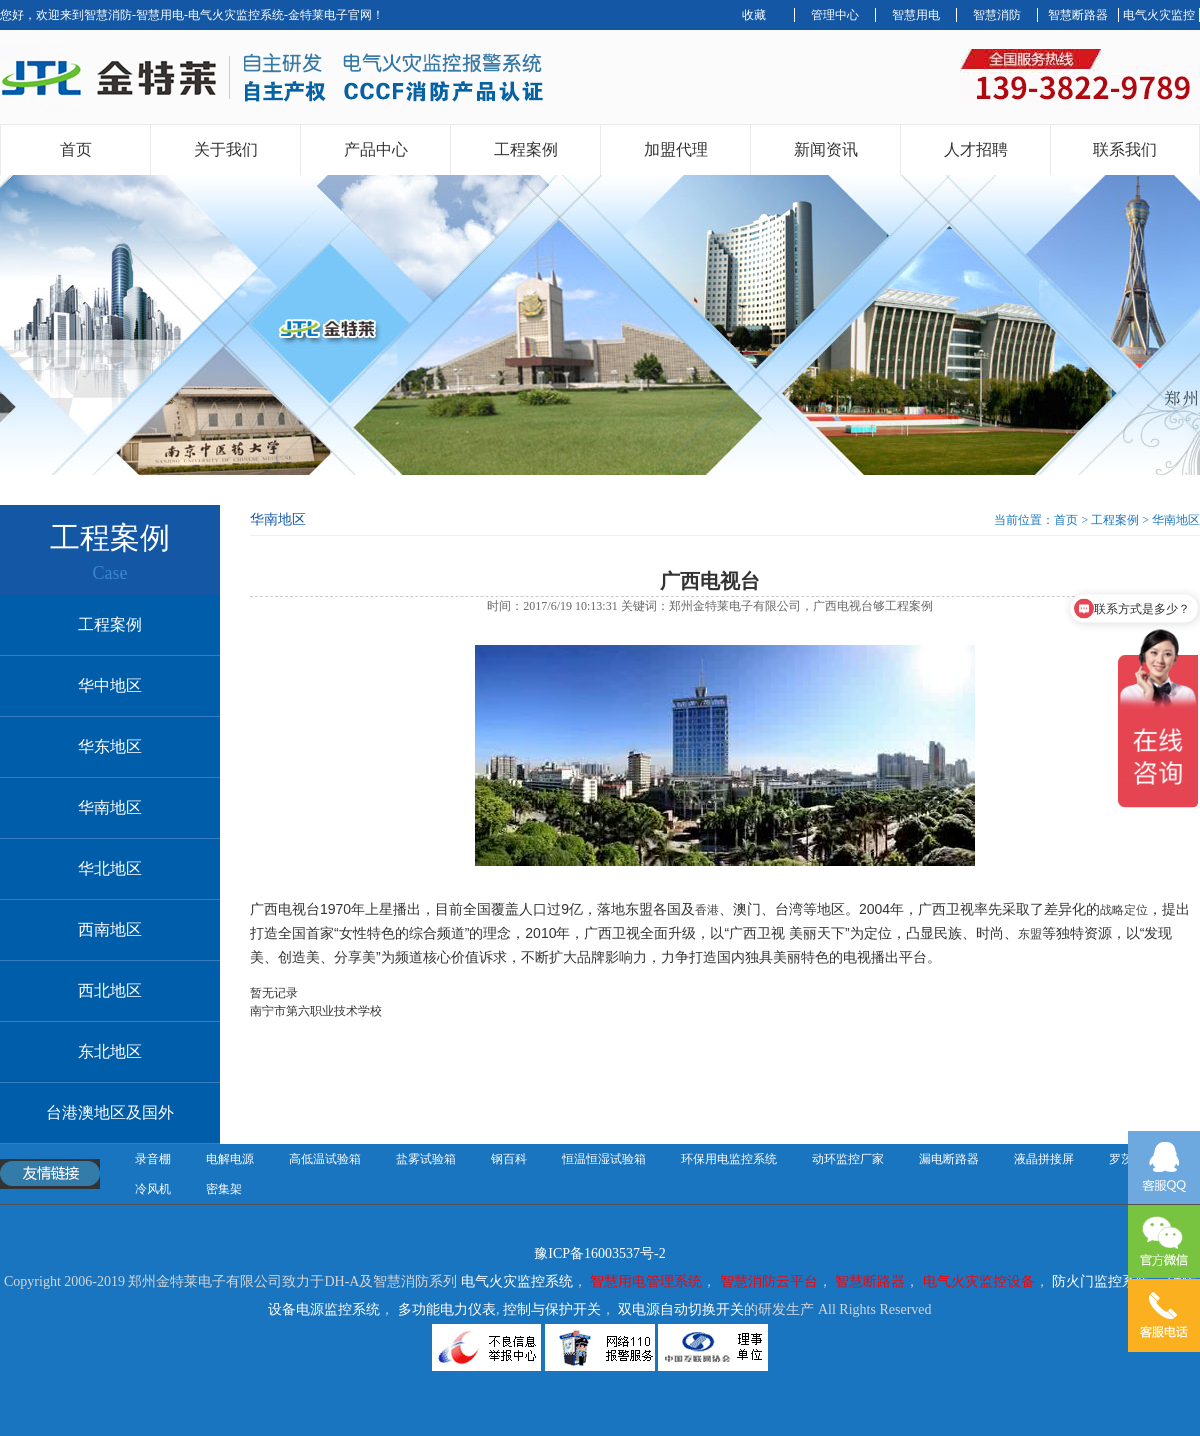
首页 (76, 149)
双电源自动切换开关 (681, 1309)
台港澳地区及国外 (110, 1112)
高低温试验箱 (325, 1159)
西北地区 (110, 990)
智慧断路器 (1078, 15)
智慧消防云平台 (769, 1281)
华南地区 (110, 807)
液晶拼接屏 (1044, 1159)
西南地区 (110, 929)
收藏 (754, 15)
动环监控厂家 (848, 1159)
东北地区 (110, 1051)
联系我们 (1125, 149)
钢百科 (509, 1159)
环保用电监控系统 (729, 1159)
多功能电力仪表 (447, 1309)
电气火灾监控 (1159, 15)
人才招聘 (976, 149)
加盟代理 (676, 149)
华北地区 (110, 868)
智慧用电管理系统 (646, 1281)
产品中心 (376, 149)
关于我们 (226, 149)
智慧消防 (997, 15)
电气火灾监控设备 (979, 1281)
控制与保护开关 (552, 1309)
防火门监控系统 (1101, 1281)
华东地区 (110, 746)
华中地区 (110, 685)
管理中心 (835, 15)
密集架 (224, 1189)
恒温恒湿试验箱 (604, 1159)
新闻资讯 (826, 149)
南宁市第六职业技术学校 (316, 1011)
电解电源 (230, 1159)
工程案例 (526, 149)
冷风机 (153, 1189)
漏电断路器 (949, 1159)
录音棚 (153, 1159)
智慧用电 (916, 15)
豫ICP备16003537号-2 (599, 1253)
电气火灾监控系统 (517, 1281)
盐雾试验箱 (426, 1159)
